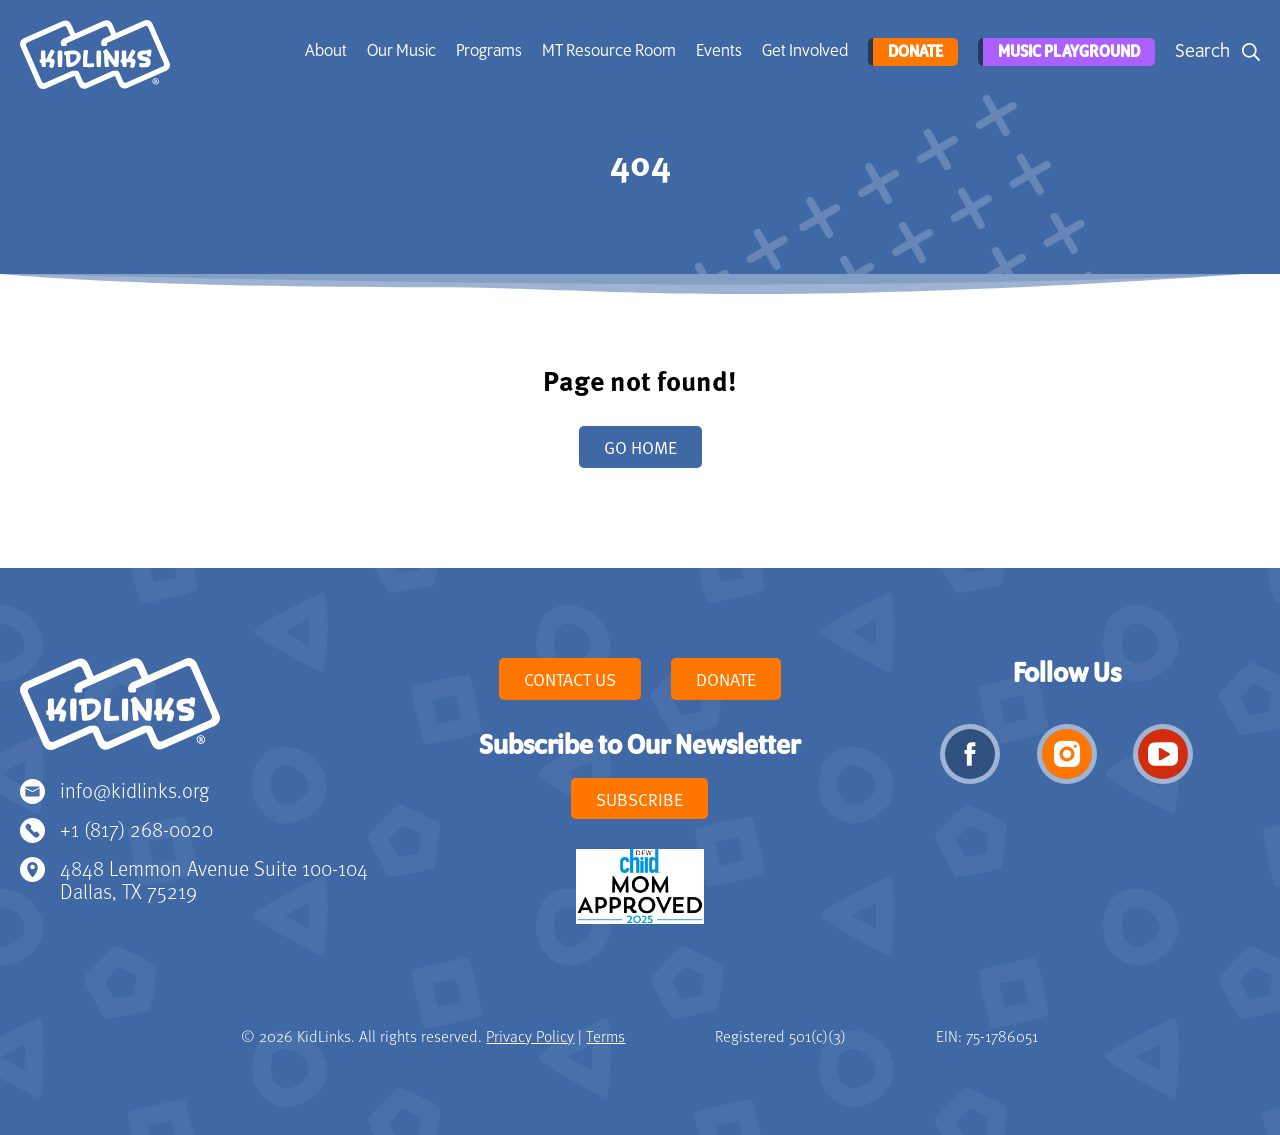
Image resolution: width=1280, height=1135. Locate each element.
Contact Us (570, 679)
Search (1202, 51)
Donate (911, 52)
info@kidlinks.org (134, 789)
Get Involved (803, 51)
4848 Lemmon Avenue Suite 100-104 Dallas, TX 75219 (214, 879)
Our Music (399, 51)
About (324, 51)
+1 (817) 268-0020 (136, 828)
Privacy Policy (530, 1036)
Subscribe (639, 799)
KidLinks (120, 713)
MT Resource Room (607, 51)
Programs (487, 51)
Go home (640, 447)
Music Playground (1066, 52)
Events (717, 51)
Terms (605, 1036)
